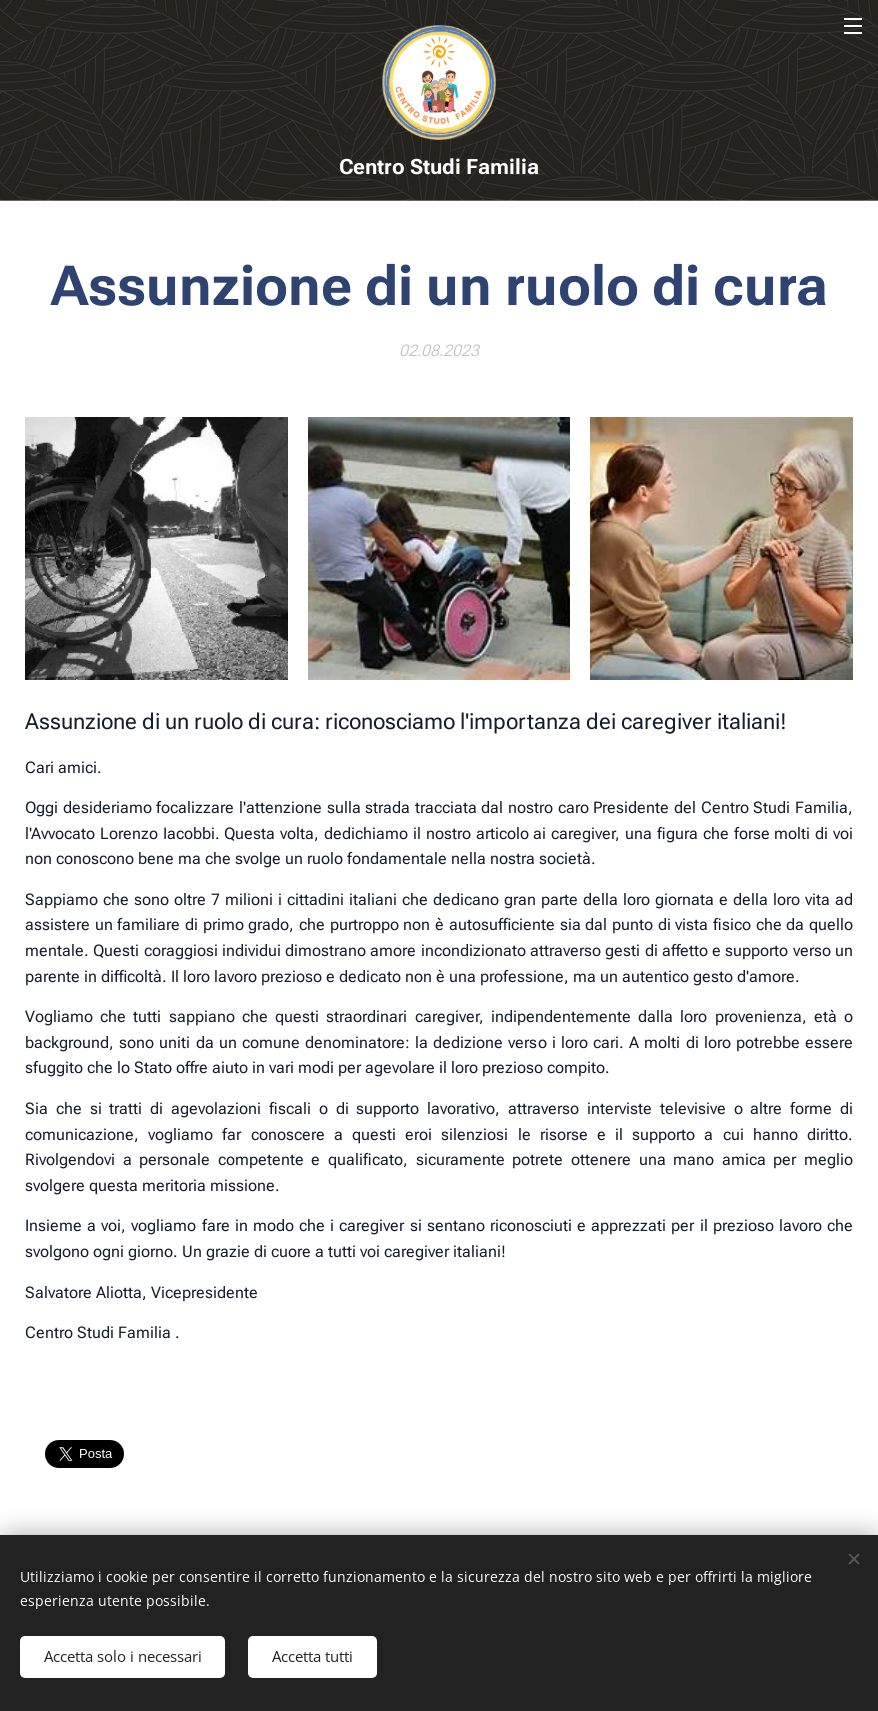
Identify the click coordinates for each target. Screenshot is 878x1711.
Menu (853, 26)
